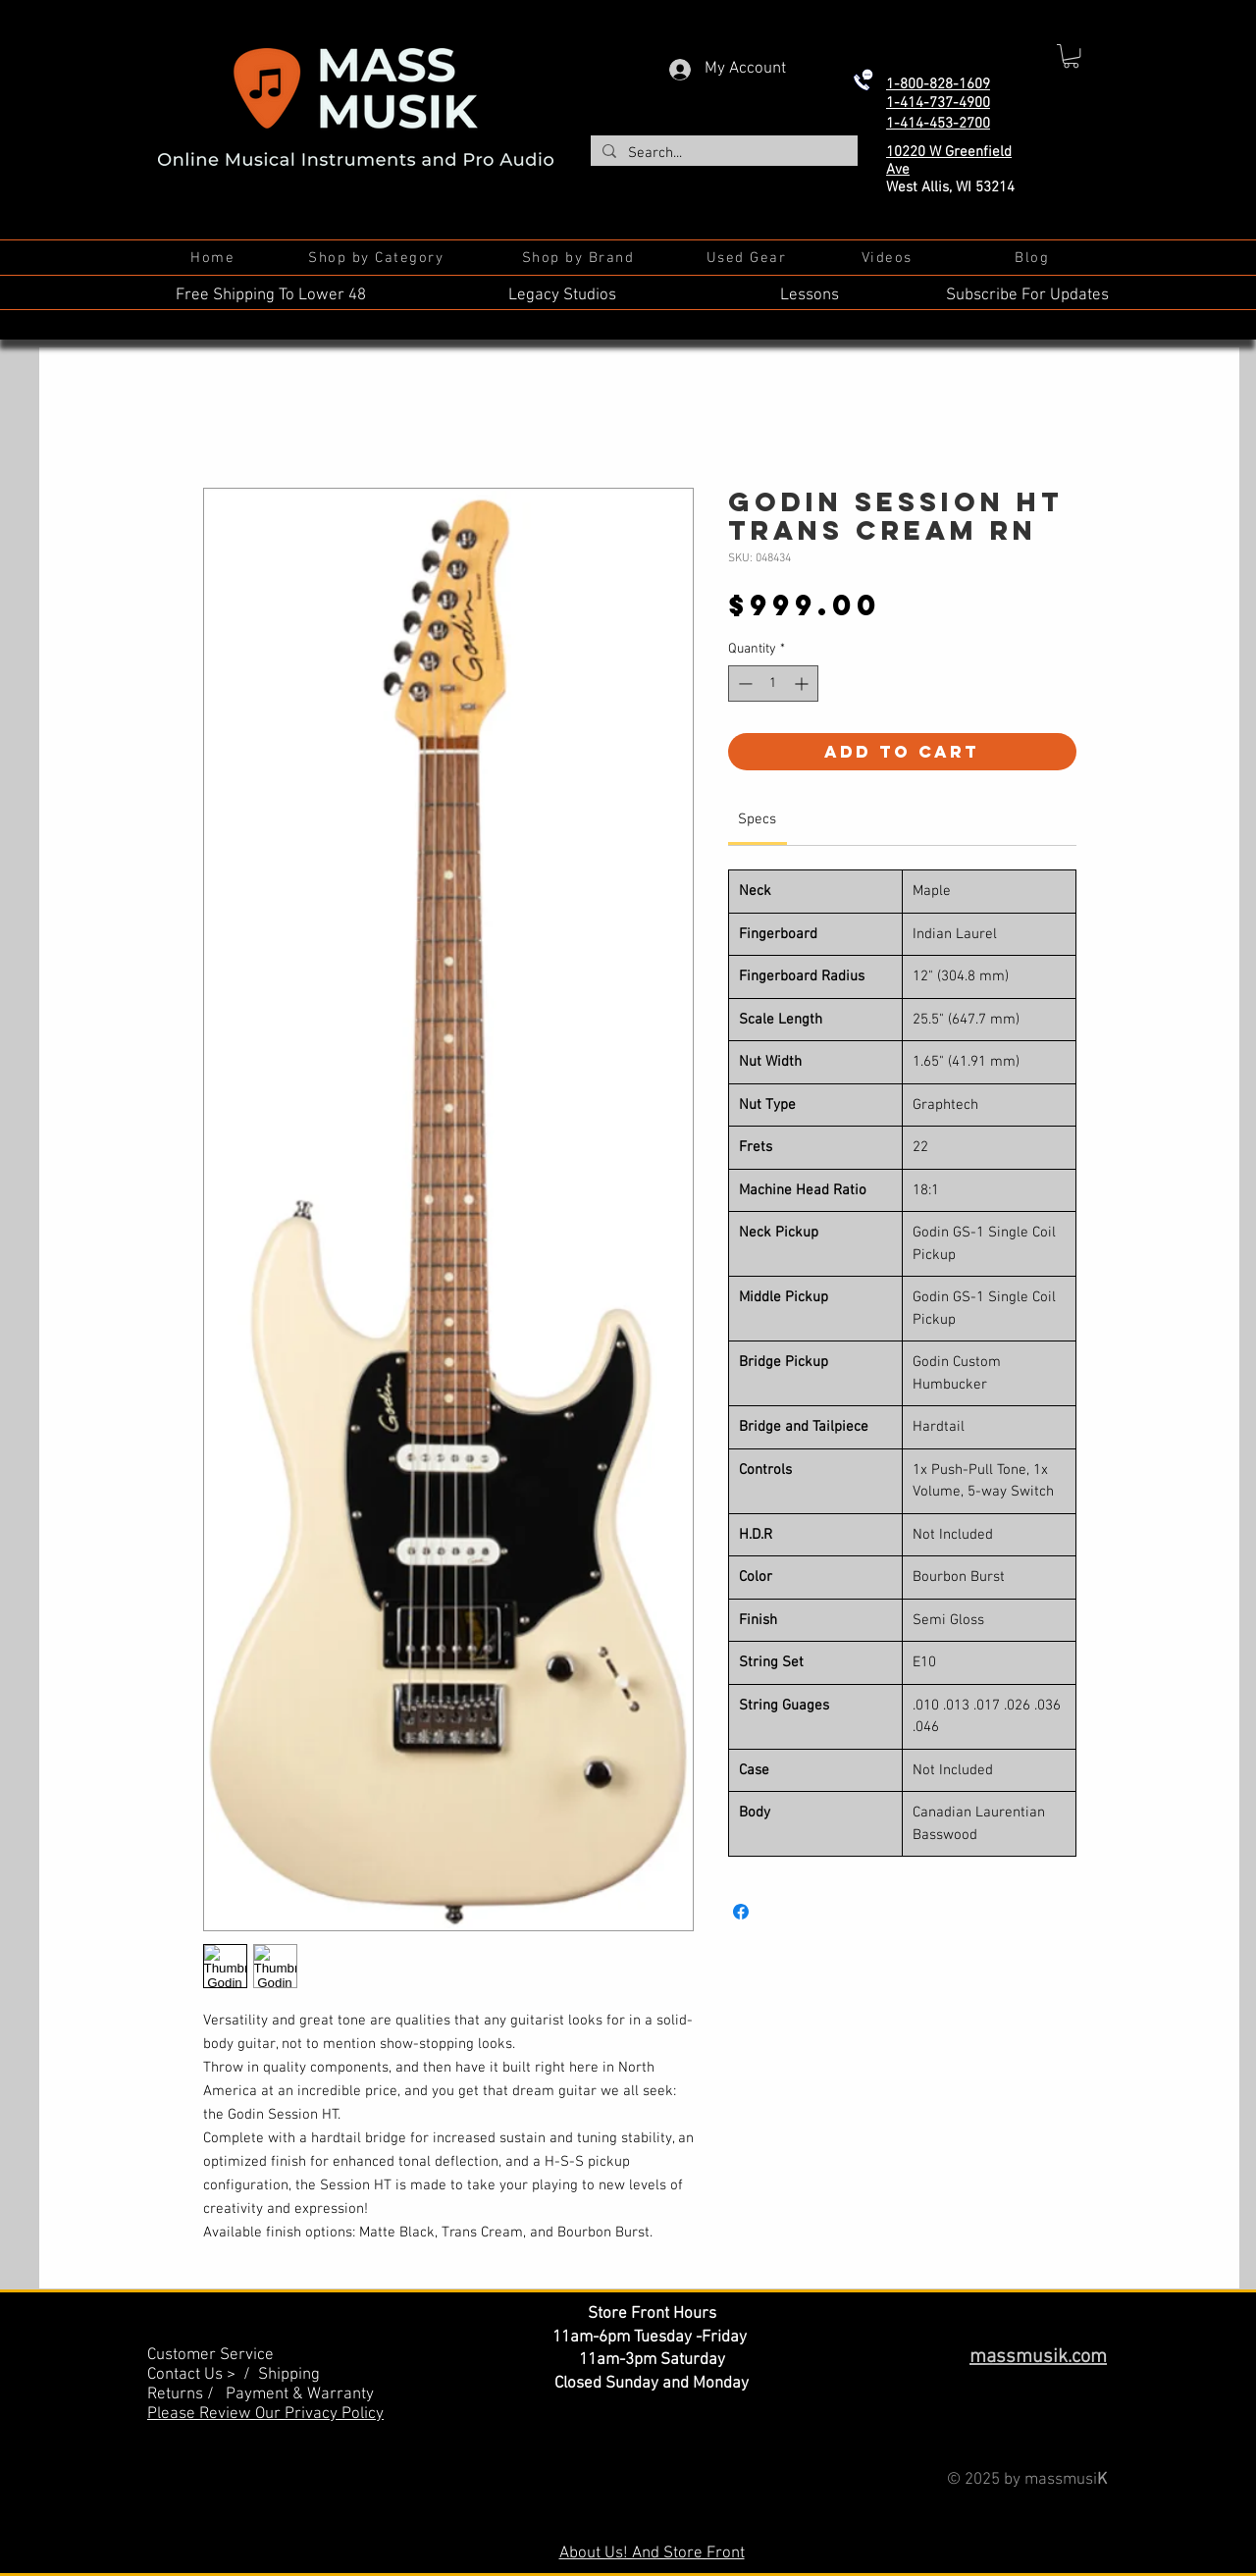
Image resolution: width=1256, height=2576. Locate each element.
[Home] (214, 258)
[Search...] (722, 153)
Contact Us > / (202, 2375)
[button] (1071, 56)
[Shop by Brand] (580, 258)
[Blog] (1033, 258)
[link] (757, 819)
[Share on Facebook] (741, 1911)
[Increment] (803, 683)
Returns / (186, 2394)
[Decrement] (743, 683)
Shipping (289, 2375)
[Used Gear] (748, 258)
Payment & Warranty (300, 2394)
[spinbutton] (773, 683)
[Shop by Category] (377, 258)
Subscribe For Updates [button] (1027, 295)
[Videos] (888, 258)
